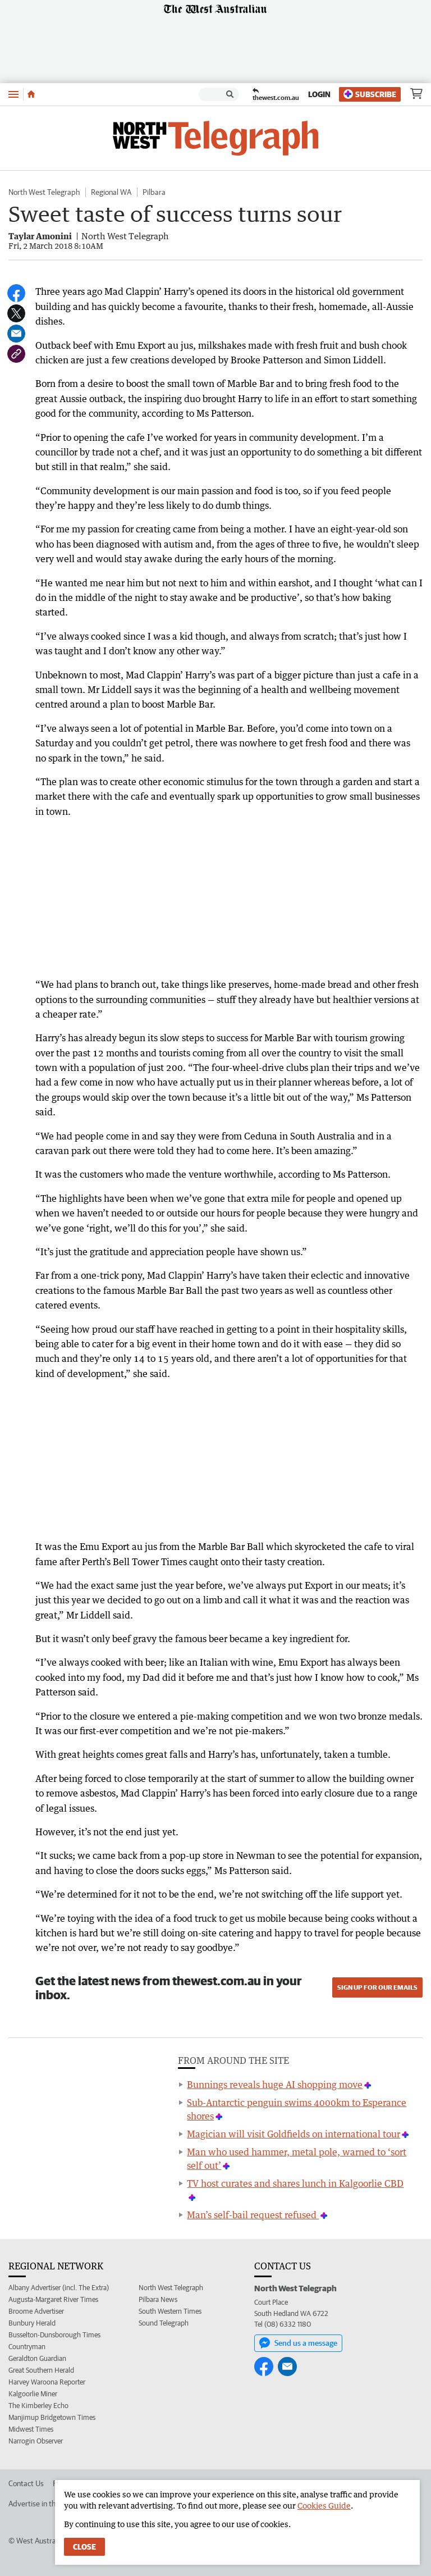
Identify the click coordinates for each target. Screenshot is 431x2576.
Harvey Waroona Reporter (46, 2382)
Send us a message (298, 2343)
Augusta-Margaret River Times (53, 2299)
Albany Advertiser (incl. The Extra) (58, 2287)
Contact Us (26, 2483)
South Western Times (170, 2311)
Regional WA (111, 192)
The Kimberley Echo (38, 2405)
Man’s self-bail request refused (253, 2215)
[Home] (31, 94)
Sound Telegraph (164, 2323)
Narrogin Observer (35, 2441)
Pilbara (154, 192)
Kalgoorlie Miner (32, 2394)
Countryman (26, 2346)
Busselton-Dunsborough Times (54, 2335)
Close (84, 2546)
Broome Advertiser (36, 2311)
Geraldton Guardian (37, 2358)
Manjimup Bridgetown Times (51, 2417)
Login (319, 94)
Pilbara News (158, 2299)
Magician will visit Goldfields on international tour (293, 2134)
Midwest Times (30, 2429)
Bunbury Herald (32, 2323)
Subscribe (369, 94)
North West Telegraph (44, 192)
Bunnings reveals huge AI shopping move (275, 2084)
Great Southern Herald (41, 2370)
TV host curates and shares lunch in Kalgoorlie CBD (295, 2183)
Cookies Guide (324, 2505)
